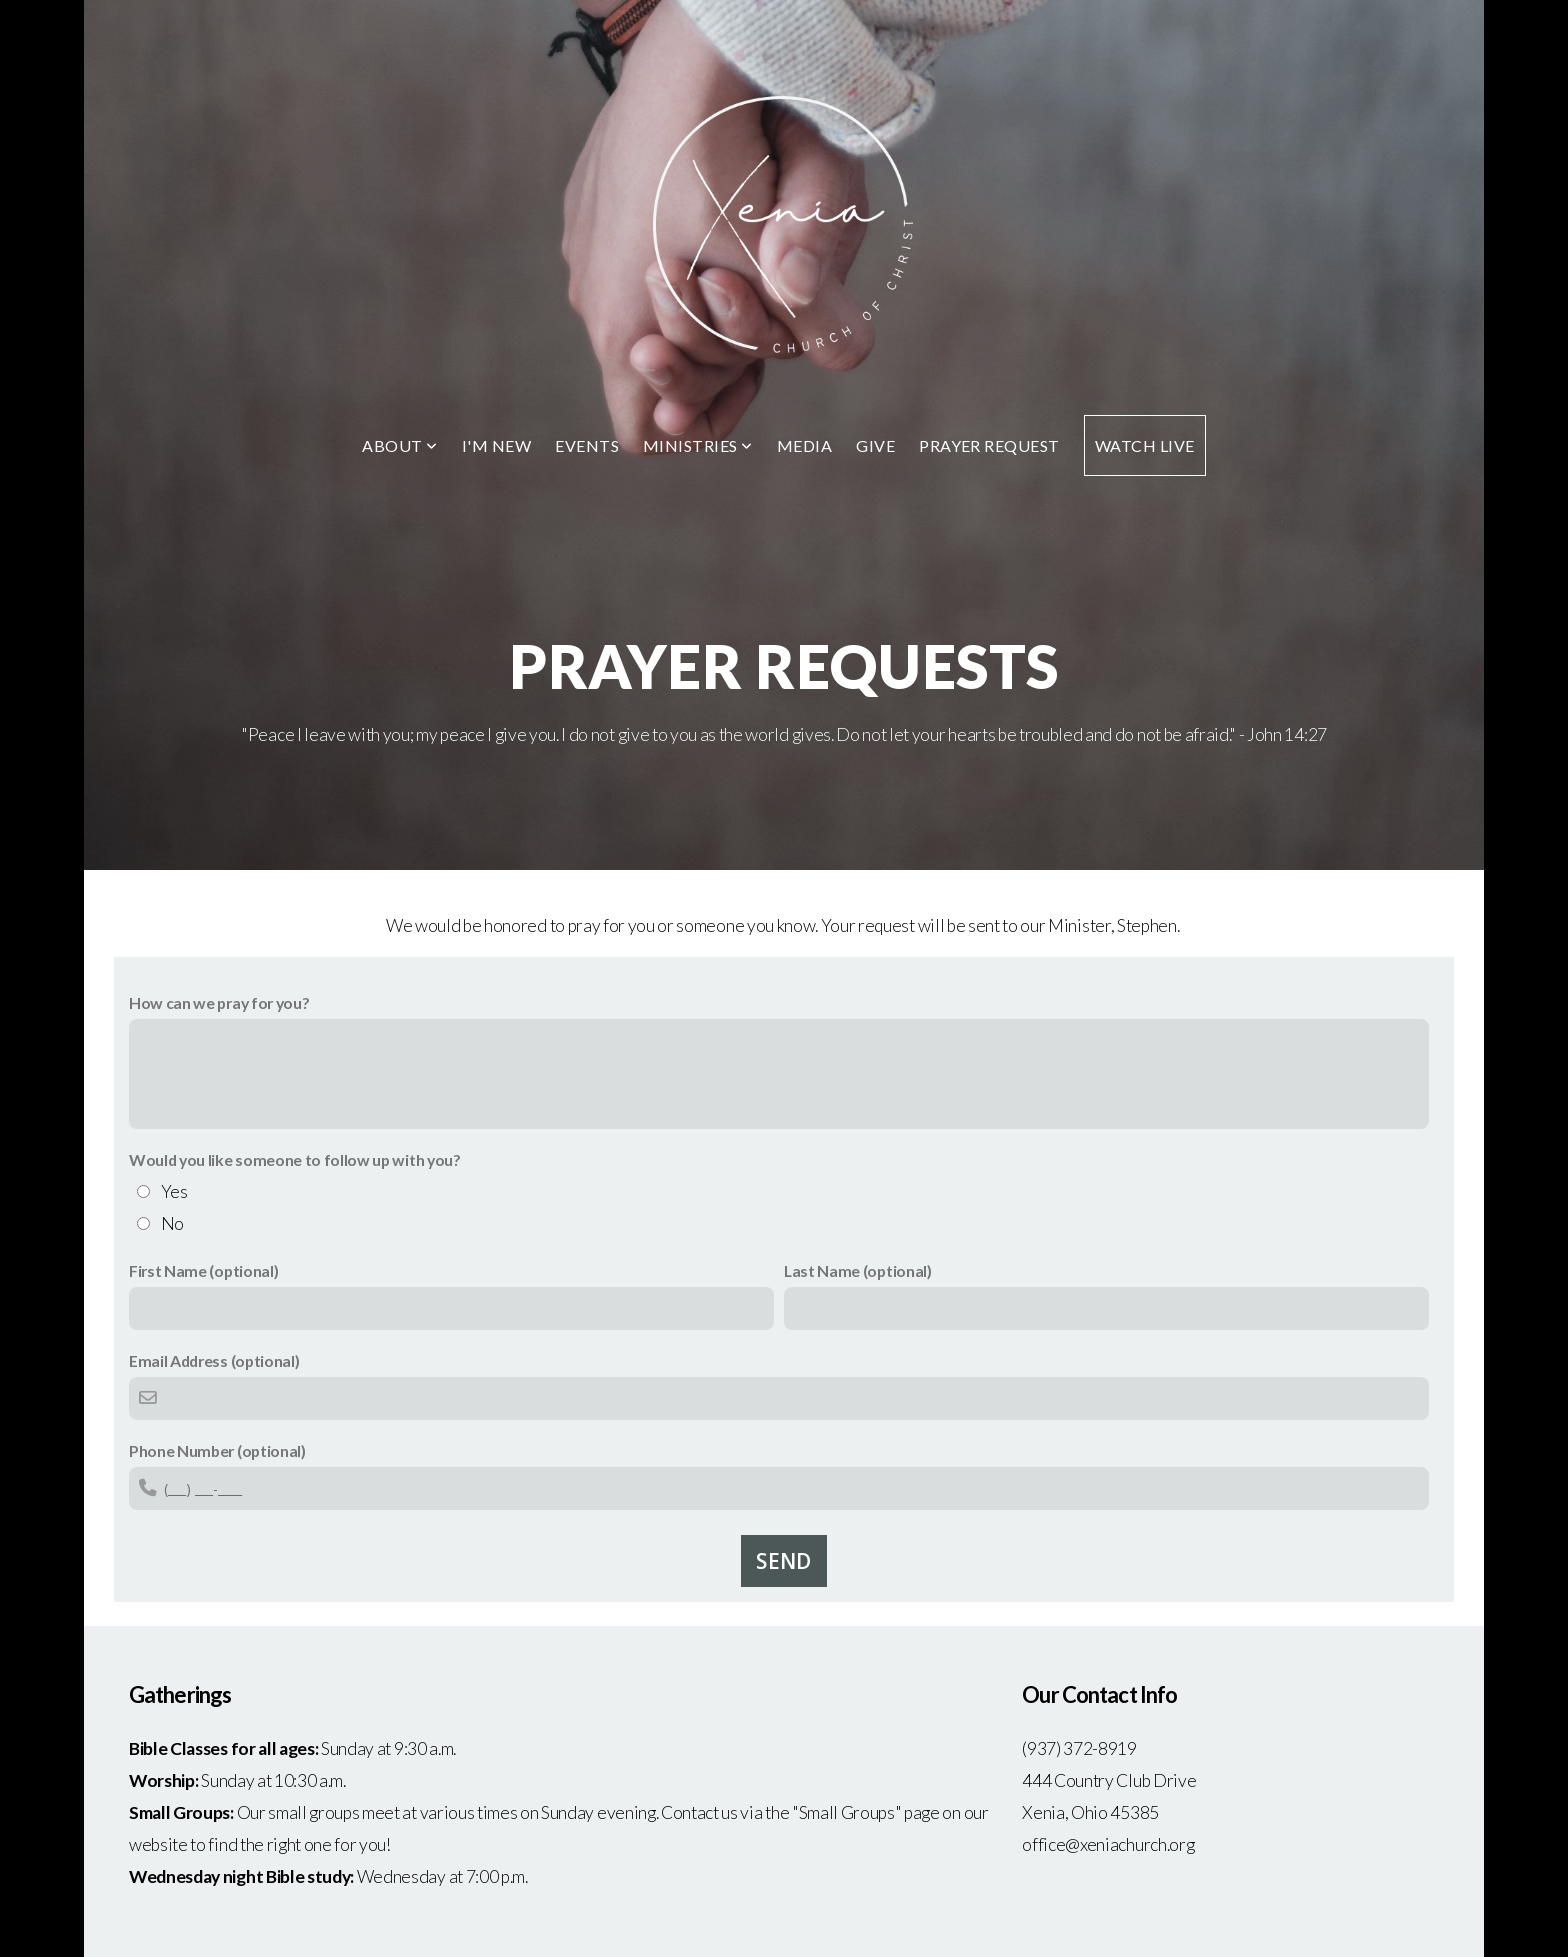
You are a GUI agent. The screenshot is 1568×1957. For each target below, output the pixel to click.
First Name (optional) (203, 1270)
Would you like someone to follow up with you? (295, 1159)
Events (587, 445)
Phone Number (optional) (217, 1450)
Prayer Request (989, 445)
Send (784, 1561)
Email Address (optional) (214, 1360)
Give (875, 445)
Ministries (698, 445)
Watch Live (1145, 445)
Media (804, 445)
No (172, 1223)
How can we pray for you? (219, 1002)
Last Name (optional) (858, 1270)
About (399, 445)
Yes (174, 1191)
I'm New (496, 445)
